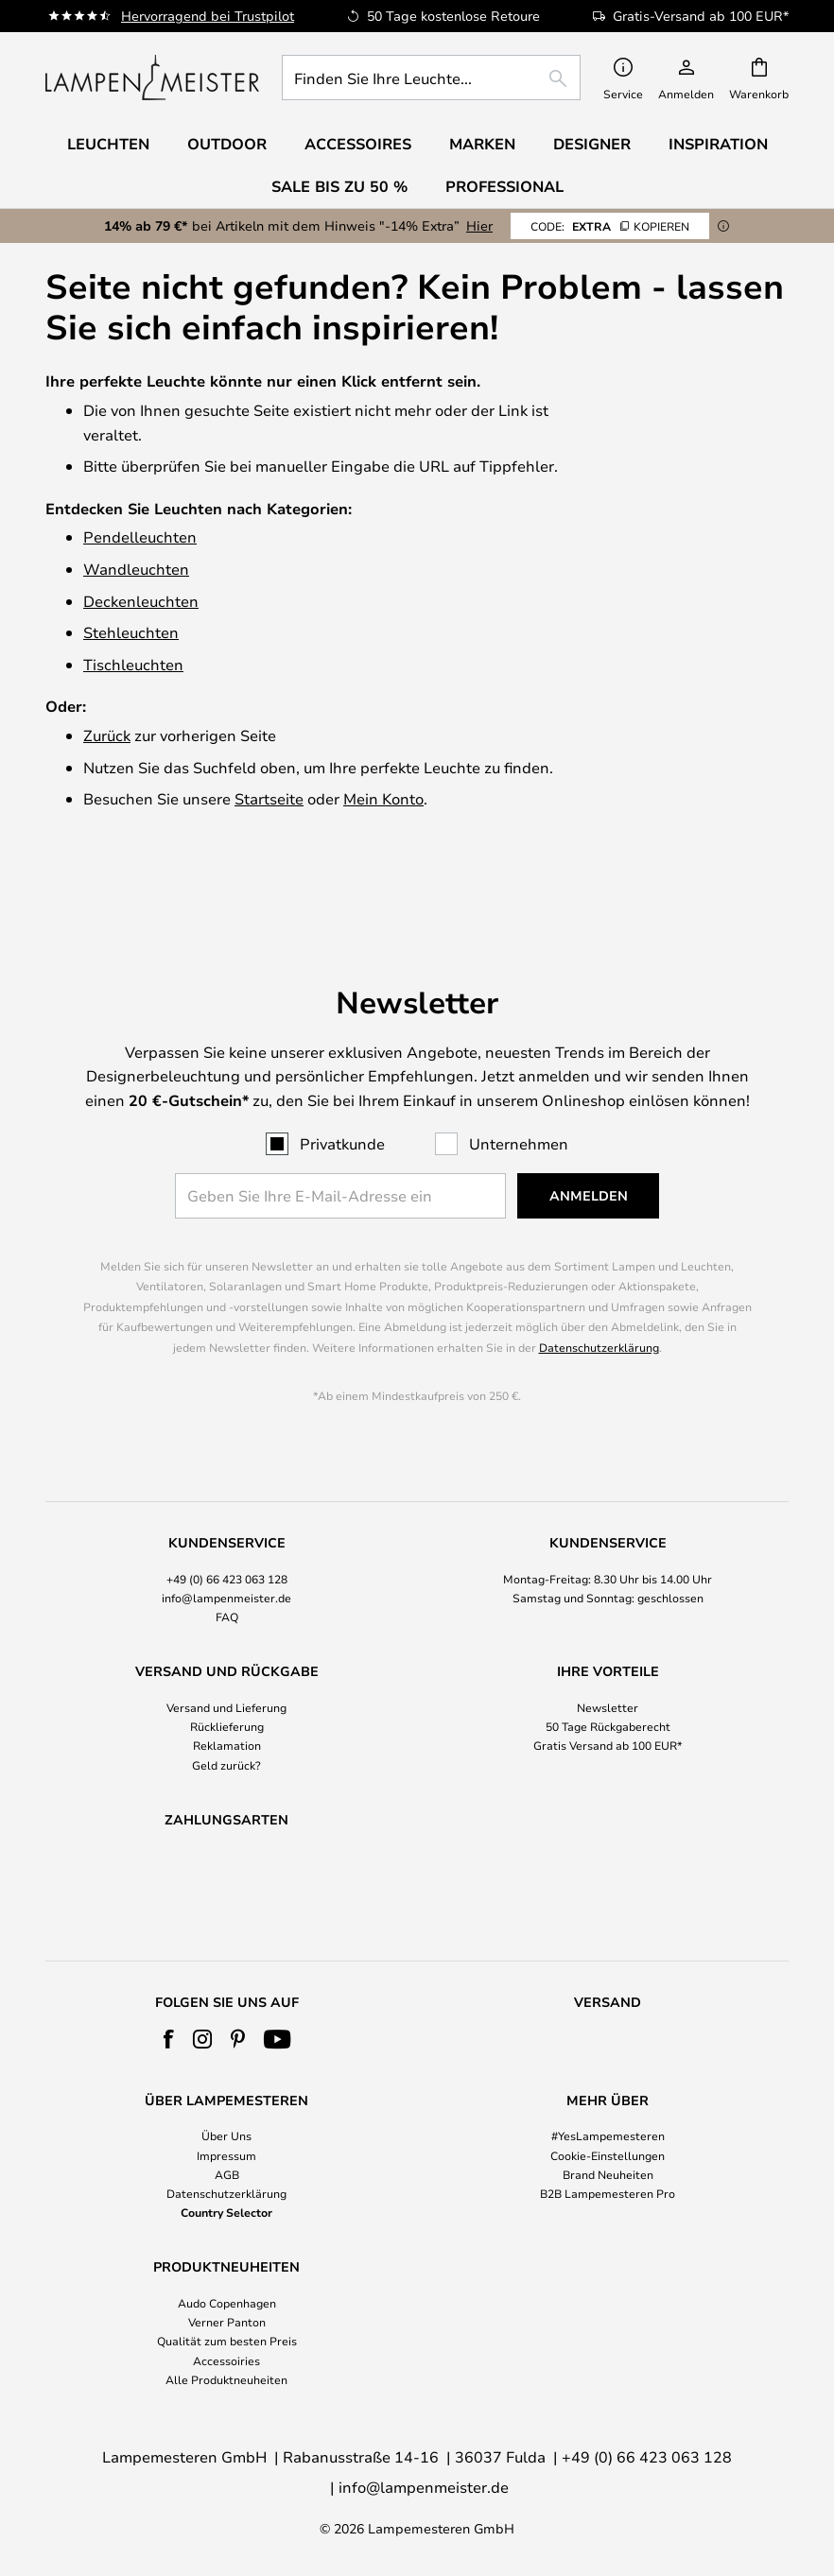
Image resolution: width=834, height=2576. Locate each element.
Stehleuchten (131, 632)
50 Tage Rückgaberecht (608, 1678)
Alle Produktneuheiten (226, 2379)
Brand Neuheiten (608, 2174)
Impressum (226, 2155)
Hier (479, 225)
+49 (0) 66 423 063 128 (226, 1529)
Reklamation (227, 1696)
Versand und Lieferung (226, 1659)
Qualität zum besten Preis (227, 2341)
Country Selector (226, 2212)
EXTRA (609, 225)
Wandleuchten (136, 569)
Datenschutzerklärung (599, 1298)
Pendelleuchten (140, 536)
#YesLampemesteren (608, 2135)
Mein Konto (383, 798)
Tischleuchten (133, 664)
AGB (227, 2174)
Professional (504, 186)
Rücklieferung (227, 1678)
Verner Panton (227, 2321)
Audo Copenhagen (227, 2302)
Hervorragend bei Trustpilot (207, 16)
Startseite (269, 798)
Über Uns (226, 2135)
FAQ (227, 1568)
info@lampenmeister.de (226, 1548)
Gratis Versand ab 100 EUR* (608, 1696)
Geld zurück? (226, 1715)
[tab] (226, 1531)
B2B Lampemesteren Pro (607, 2193)
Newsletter (607, 1659)
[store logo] (152, 77)
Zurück (106, 735)
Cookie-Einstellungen (607, 2155)
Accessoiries (226, 2360)
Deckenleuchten (141, 601)
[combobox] (431, 77)
